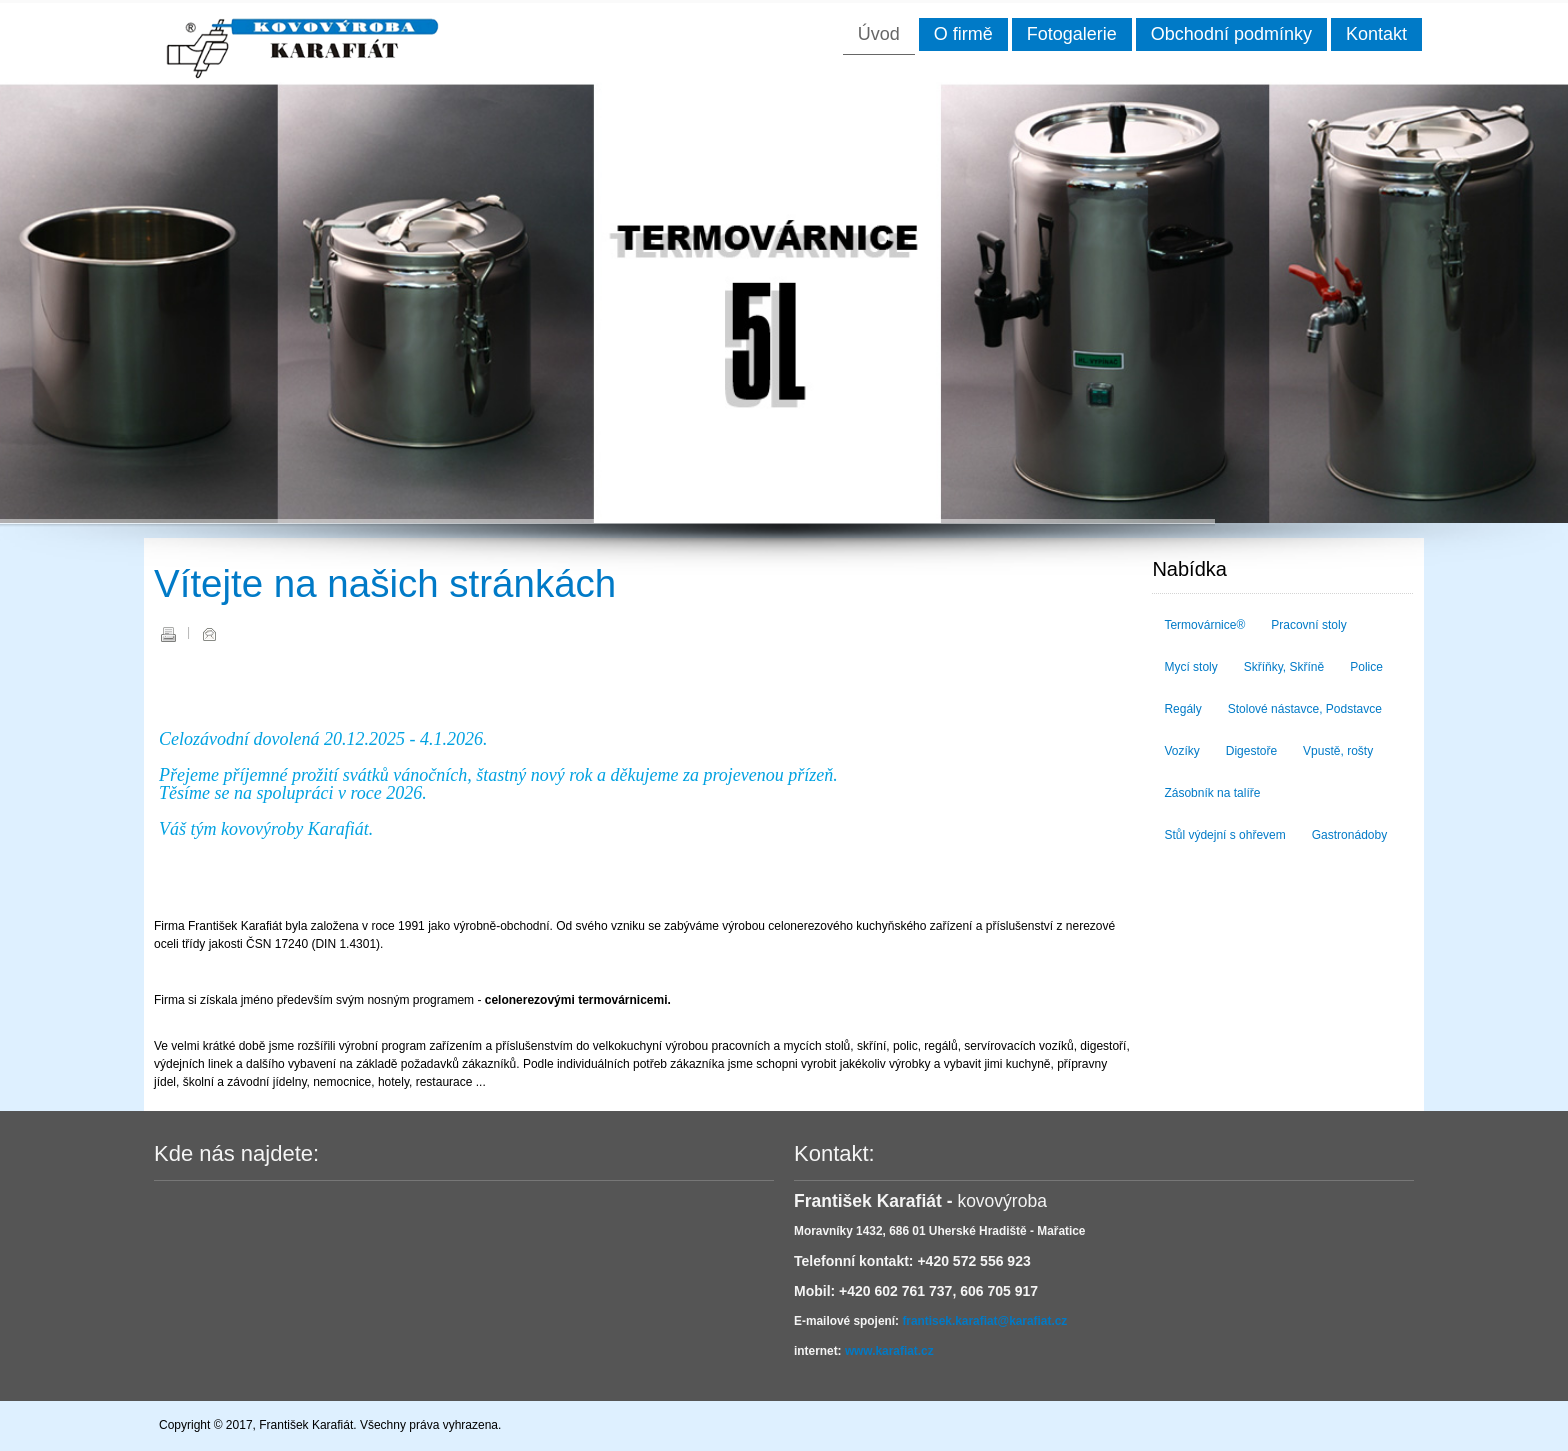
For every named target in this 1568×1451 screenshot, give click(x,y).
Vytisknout (168, 634)
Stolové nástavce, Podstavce (1305, 709)
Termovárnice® (1204, 625)
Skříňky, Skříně (1284, 667)
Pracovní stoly (1308, 625)
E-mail (209, 634)
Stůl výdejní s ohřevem (1224, 835)
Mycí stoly (1190, 667)
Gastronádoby (1349, 835)
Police (1366, 667)
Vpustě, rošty (1338, 751)
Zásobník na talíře (1212, 793)
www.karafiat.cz (889, 1351)
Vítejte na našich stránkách (385, 583)
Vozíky (1181, 751)
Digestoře (1251, 751)
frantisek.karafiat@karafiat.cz (984, 1321)
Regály (1182, 709)
